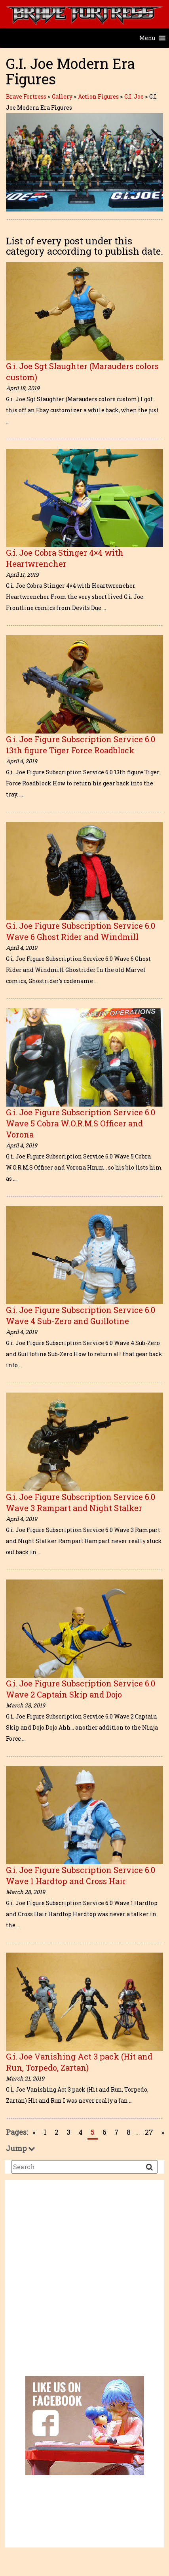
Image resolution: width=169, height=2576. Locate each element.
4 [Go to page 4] (80, 2132)
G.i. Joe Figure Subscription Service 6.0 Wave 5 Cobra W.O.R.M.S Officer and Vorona (80, 1123)
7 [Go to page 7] (116, 2132)
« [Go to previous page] (34, 2132)
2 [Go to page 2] (57, 2132)
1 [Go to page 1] (45, 2132)
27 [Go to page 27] (149, 2132)
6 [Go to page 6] (104, 2132)
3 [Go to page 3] (68, 2132)
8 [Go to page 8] (129, 2132)
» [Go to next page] (162, 2132)
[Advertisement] (74, 2284)
